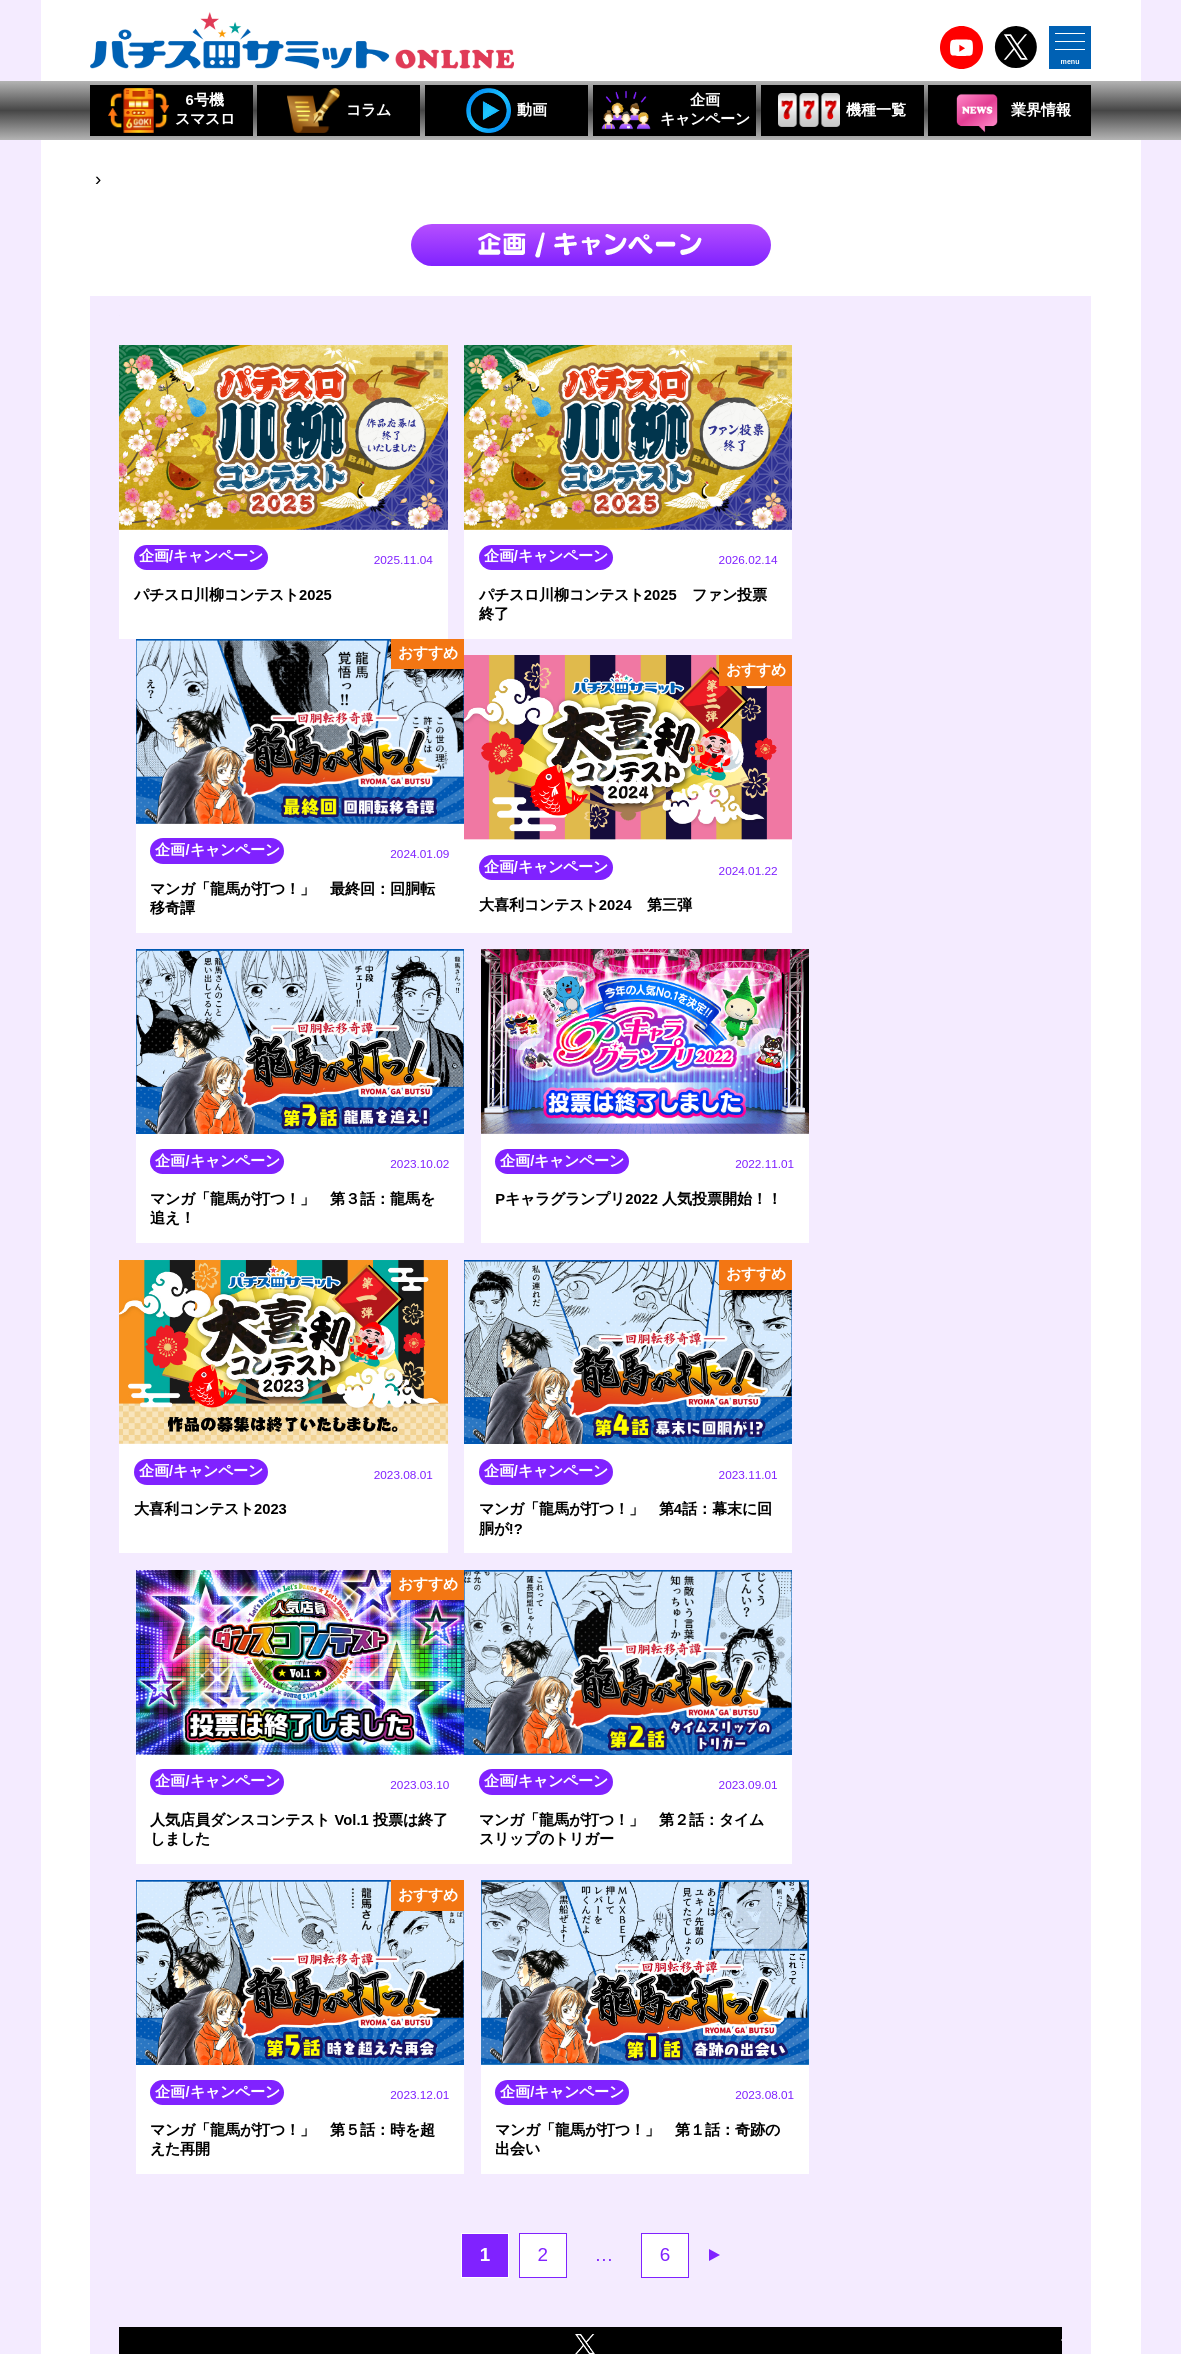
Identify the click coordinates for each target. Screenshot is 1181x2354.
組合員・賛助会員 (397, 2257)
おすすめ (1022, 330)
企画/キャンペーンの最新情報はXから (590, 1730)
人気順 (947, 332)
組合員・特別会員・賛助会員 (787, 2257)
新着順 (878, 330)
